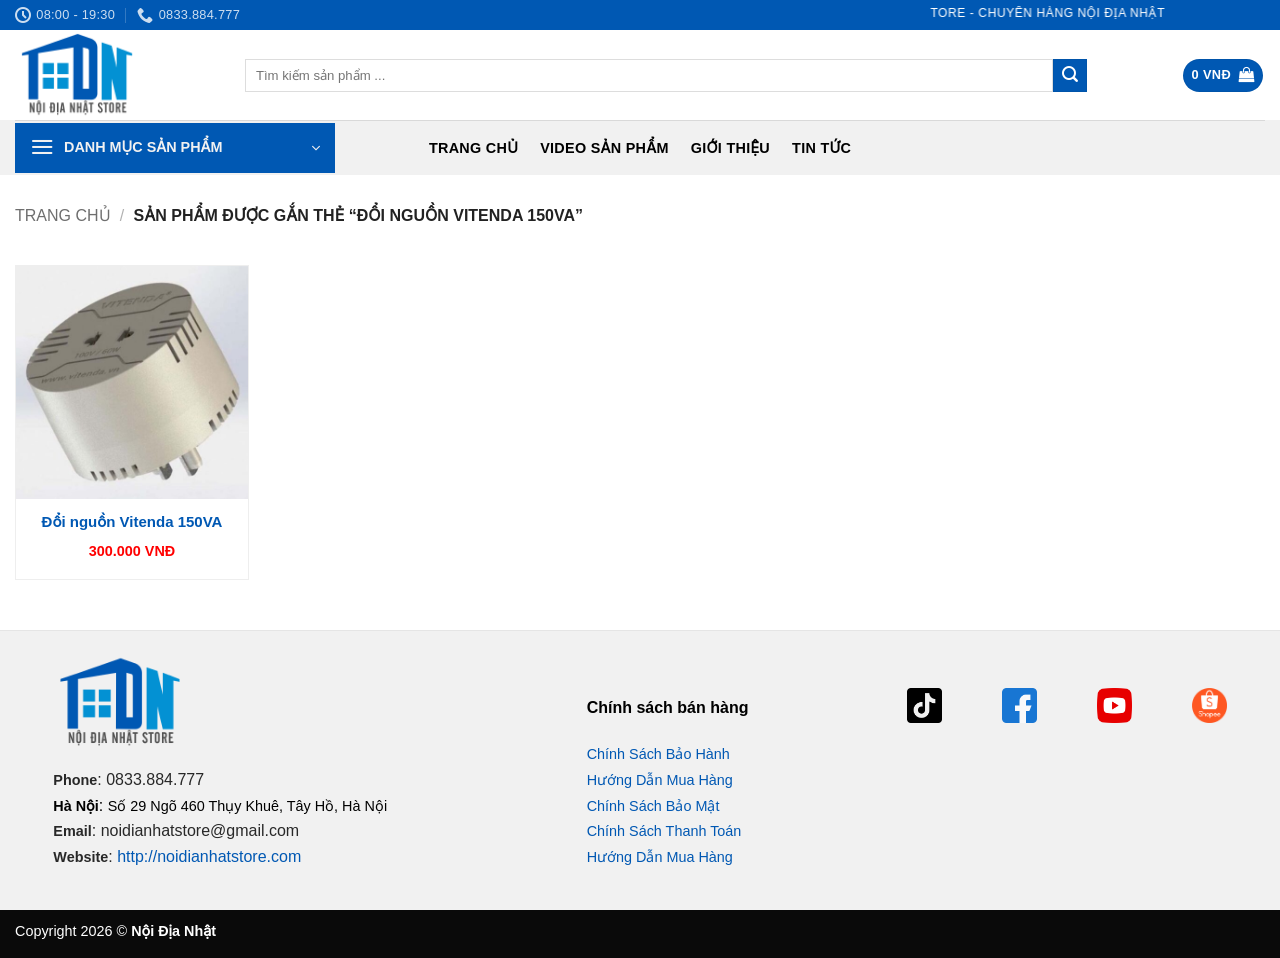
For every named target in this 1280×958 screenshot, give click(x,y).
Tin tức (821, 148)
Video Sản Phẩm (604, 148)
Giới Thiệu (730, 148)
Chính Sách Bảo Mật (653, 806)
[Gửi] (1070, 76)
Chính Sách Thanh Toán (664, 831)
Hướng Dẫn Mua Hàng (660, 780)
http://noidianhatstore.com (209, 856)
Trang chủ (473, 148)
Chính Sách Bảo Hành (658, 754)
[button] (1223, 75)
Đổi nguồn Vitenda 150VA (132, 521)
